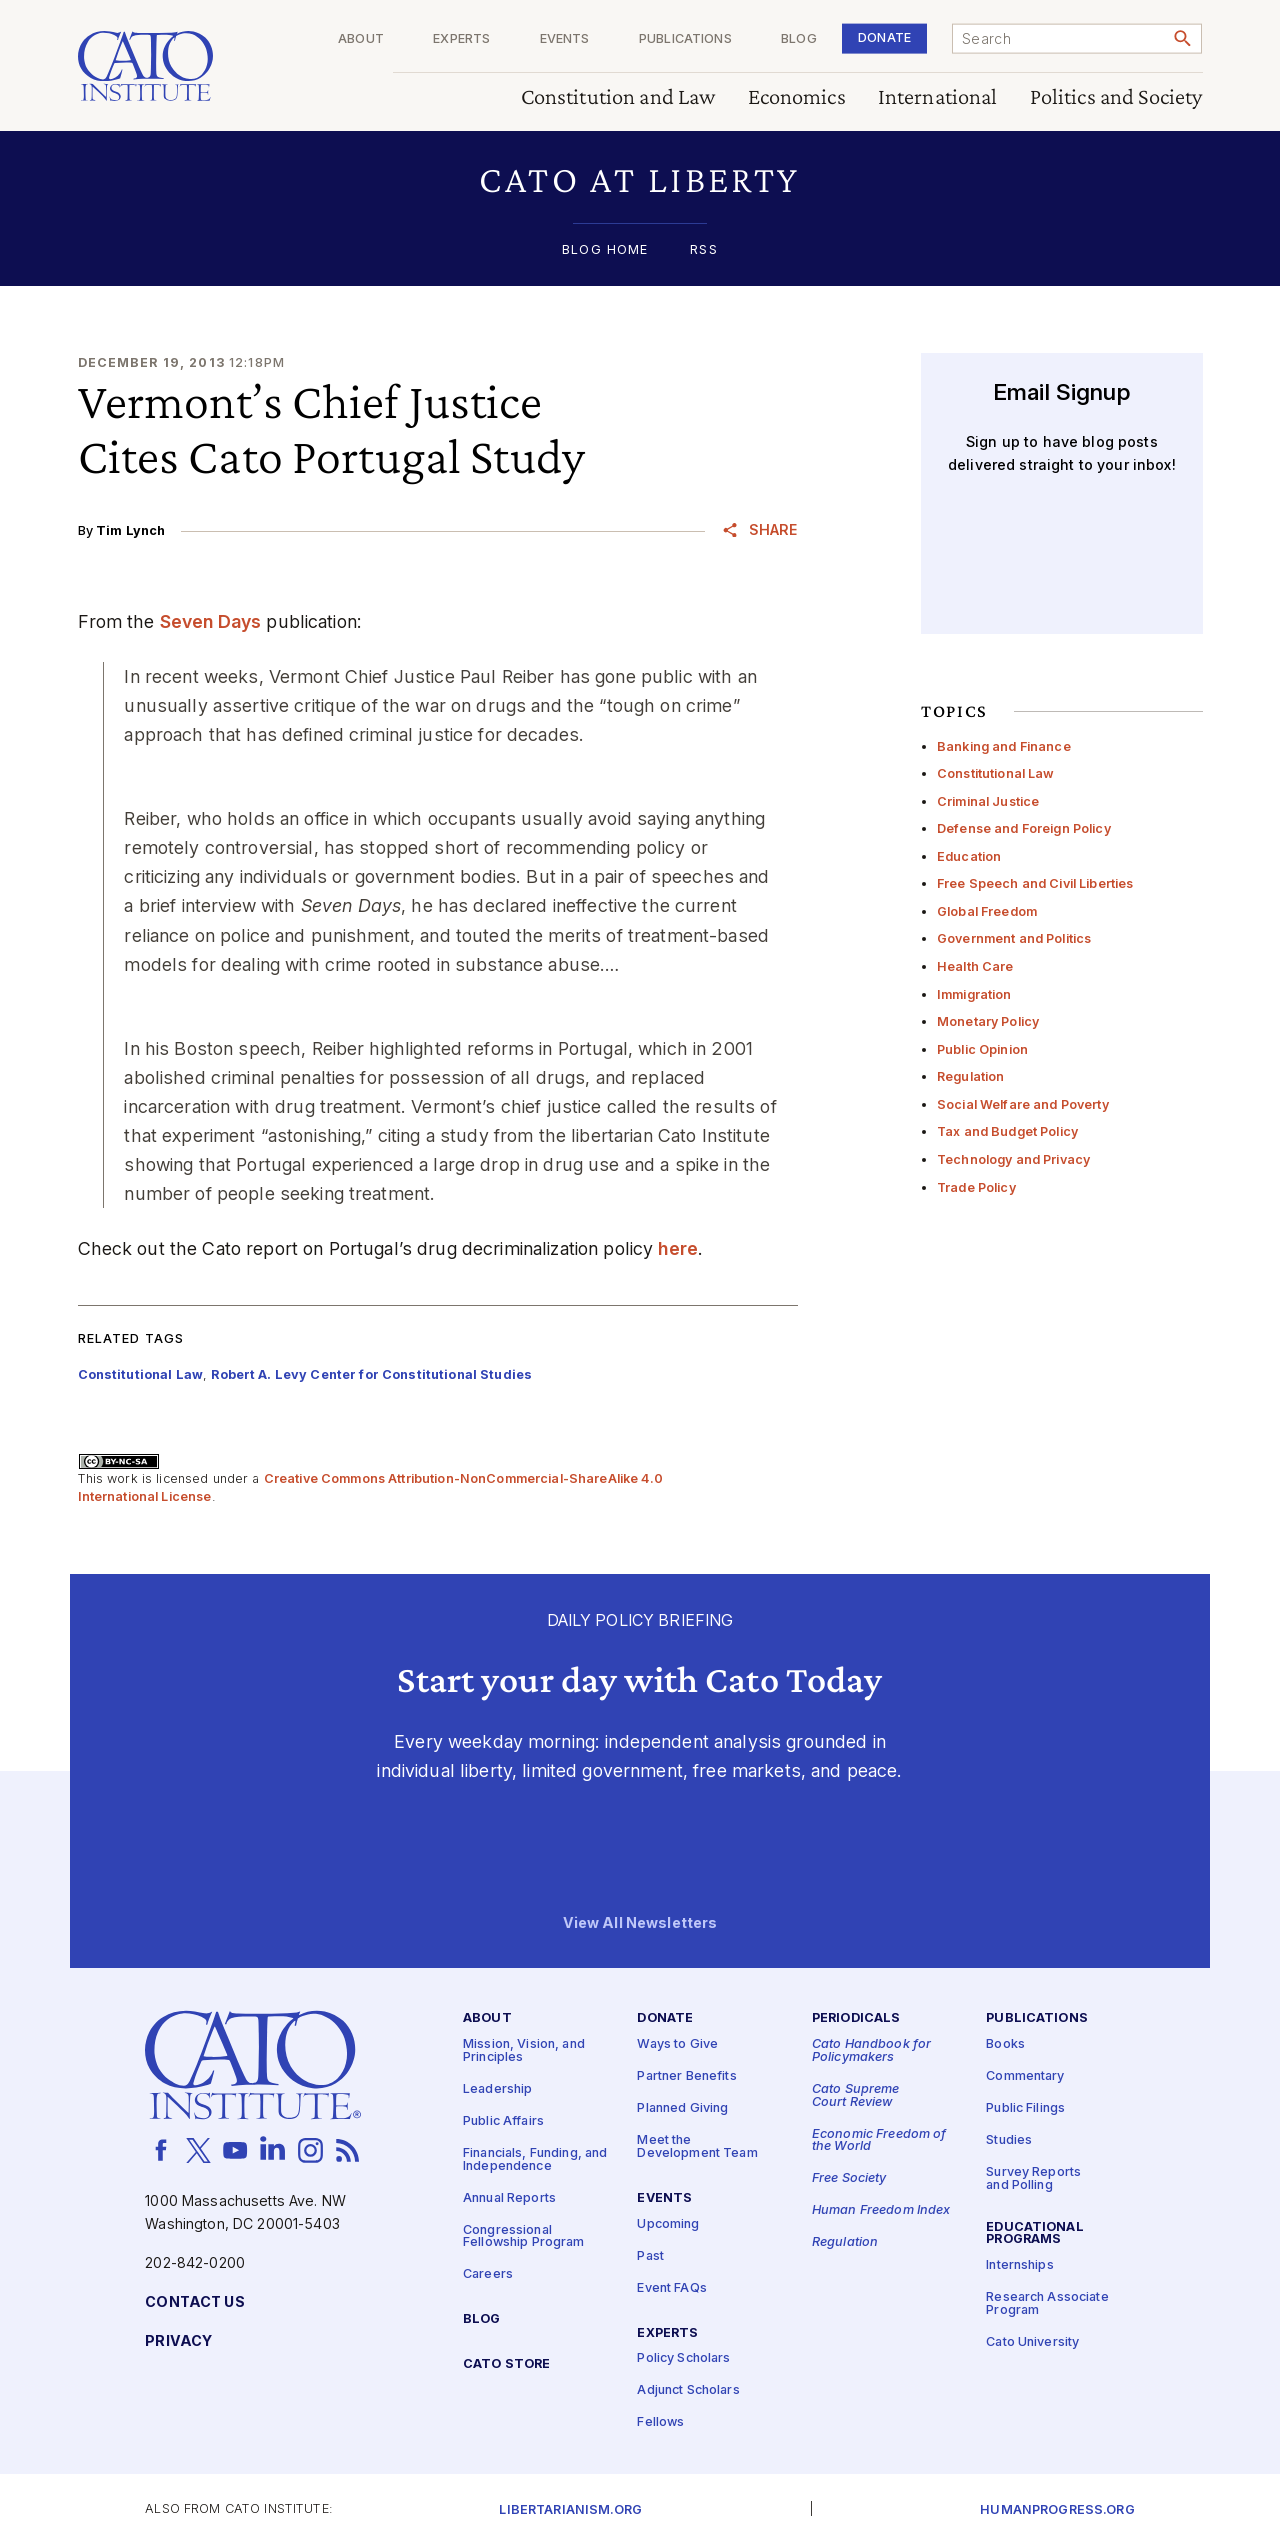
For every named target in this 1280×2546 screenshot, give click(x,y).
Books (1005, 2044)
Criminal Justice (988, 801)
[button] (640, 179)
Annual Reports (509, 2197)
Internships (1020, 2265)
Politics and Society (1116, 97)
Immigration (974, 994)
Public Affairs (503, 2121)
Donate (884, 37)
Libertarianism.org (570, 2510)
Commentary (1025, 2076)
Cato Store (506, 2364)
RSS (703, 250)
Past (650, 2256)
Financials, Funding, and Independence (535, 2160)
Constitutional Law (996, 773)
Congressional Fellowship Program (524, 2236)
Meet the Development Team (697, 2147)
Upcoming (668, 2224)
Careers (488, 2274)
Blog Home (605, 250)
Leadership (497, 2089)
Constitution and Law (618, 97)
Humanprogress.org (1057, 2510)
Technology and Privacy (1013, 1159)
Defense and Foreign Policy (1024, 828)
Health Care (975, 966)
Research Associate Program (1047, 2304)
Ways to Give (677, 2044)
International (938, 97)
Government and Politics (1014, 938)
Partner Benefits (686, 2076)
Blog (799, 39)
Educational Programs (1035, 2234)
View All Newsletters (640, 1923)
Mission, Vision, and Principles (524, 2051)
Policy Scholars (683, 2358)
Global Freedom (987, 911)
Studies (1009, 2140)
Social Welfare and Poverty (1023, 1104)
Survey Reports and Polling (1033, 2179)
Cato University (1032, 2342)
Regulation (970, 1076)
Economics (797, 97)
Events (565, 39)
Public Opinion (982, 1049)
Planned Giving (682, 2108)
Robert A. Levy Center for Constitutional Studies (371, 1374)
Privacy (178, 2341)
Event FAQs (671, 2288)
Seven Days (210, 621)
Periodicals (856, 2018)
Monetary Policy (988, 1021)
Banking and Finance (1004, 746)
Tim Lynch (130, 530)
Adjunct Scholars (688, 2390)
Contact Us (194, 2302)
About (361, 39)
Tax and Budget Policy (1007, 1131)
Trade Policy (976, 1187)
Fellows (660, 2422)
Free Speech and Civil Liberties (1035, 883)
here (678, 1248)
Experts (461, 39)
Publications (685, 39)
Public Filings (1025, 2108)
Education (969, 856)
